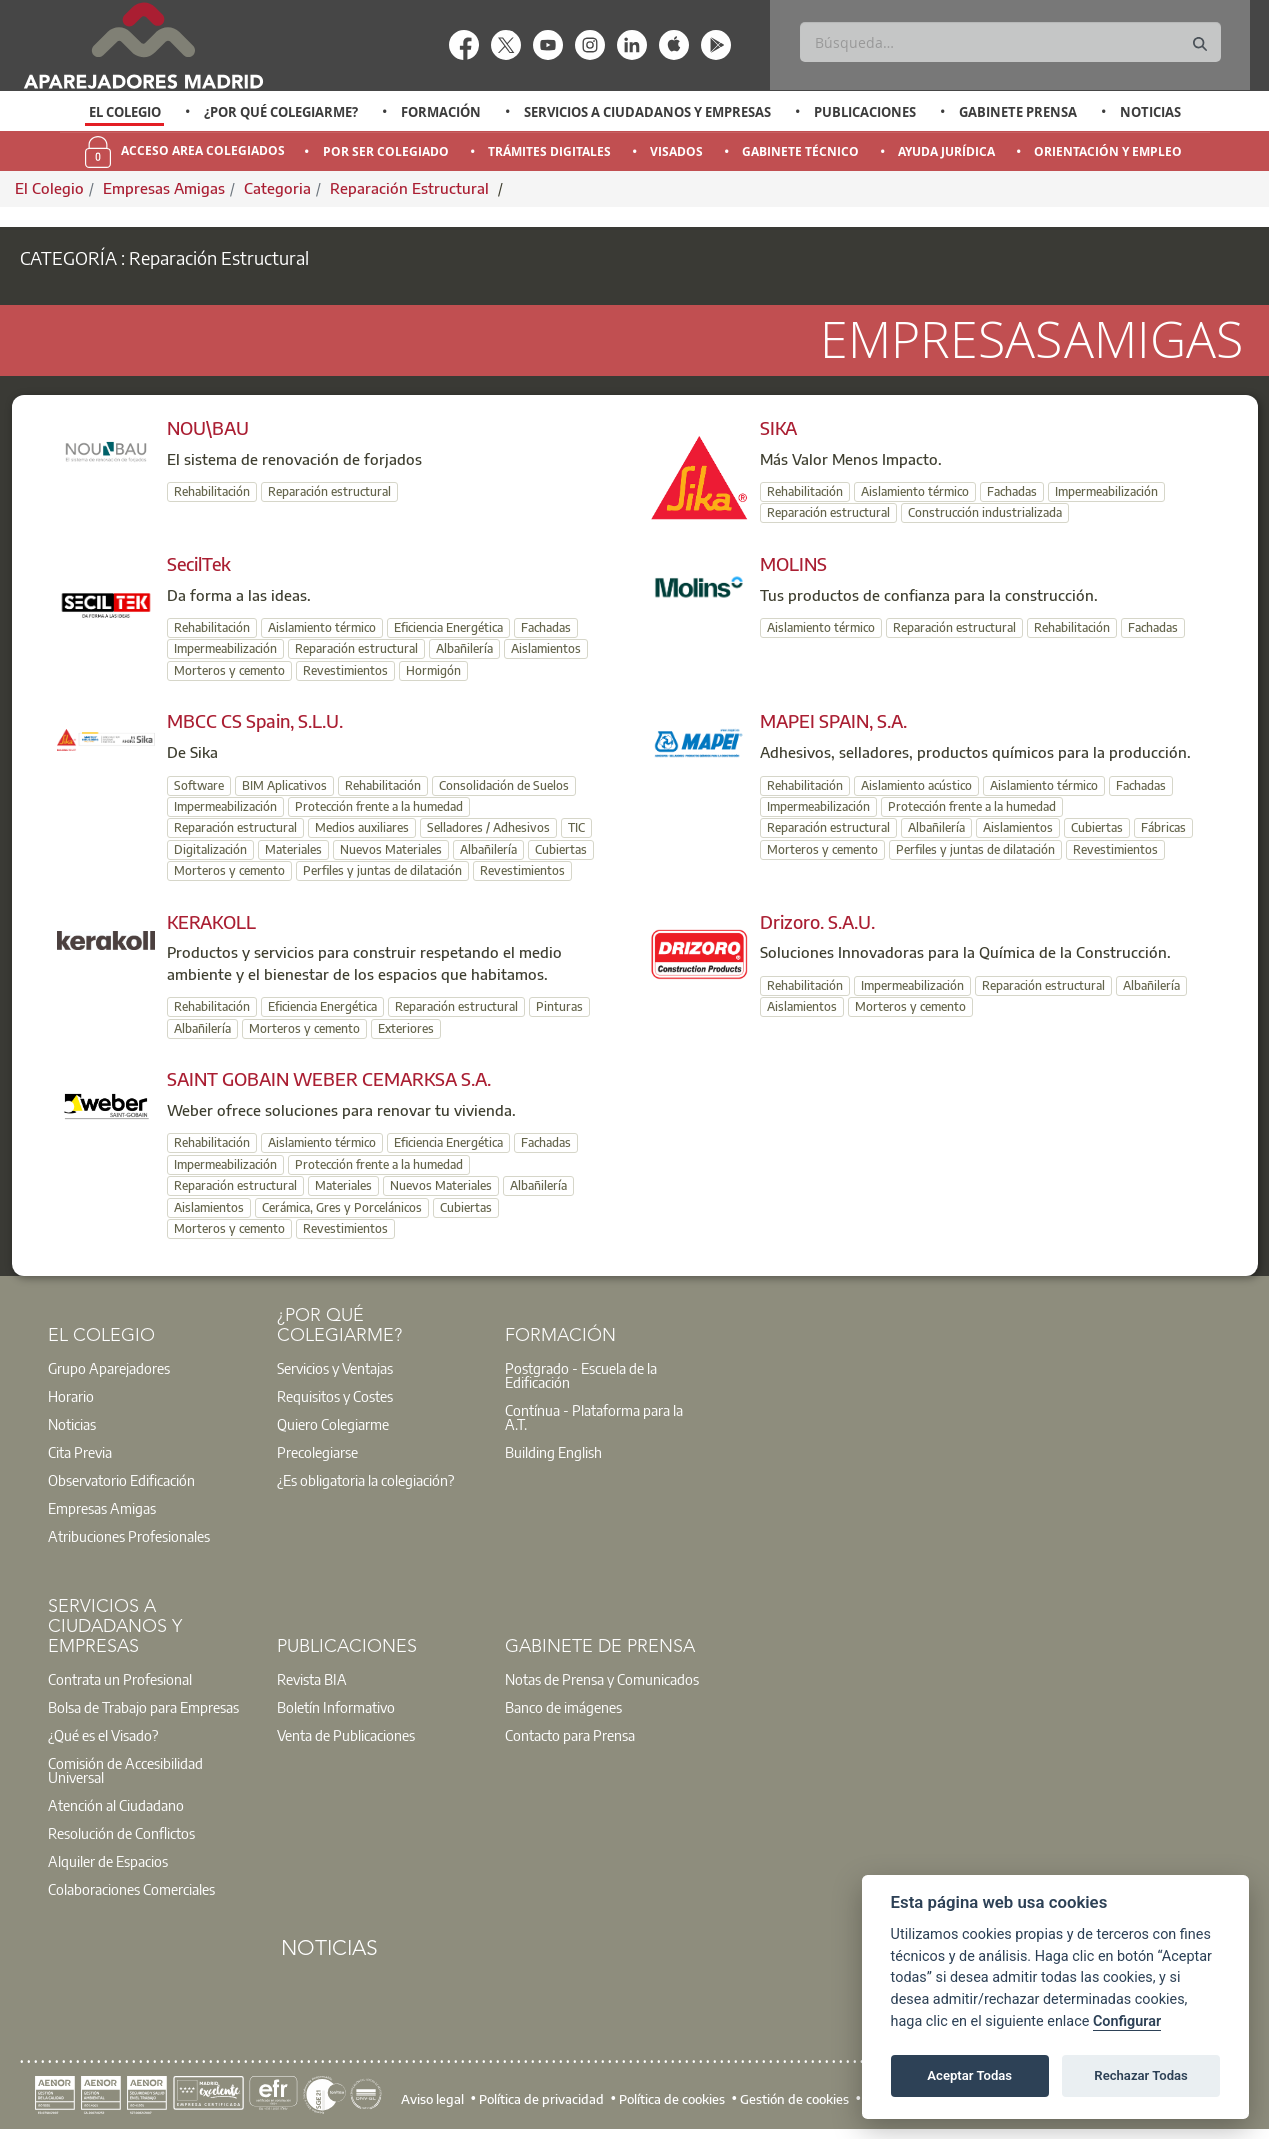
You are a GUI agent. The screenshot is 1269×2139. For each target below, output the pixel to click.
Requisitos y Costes (335, 1396)
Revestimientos (345, 670)
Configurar (1127, 2021)
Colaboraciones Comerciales (131, 1889)
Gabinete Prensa (1018, 112)
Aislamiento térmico (915, 491)
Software (199, 785)
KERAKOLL (211, 921)
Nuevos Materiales (391, 849)
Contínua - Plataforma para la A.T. (594, 1417)
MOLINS (793, 563)
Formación (441, 112)
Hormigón (433, 670)
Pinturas (559, 1006)
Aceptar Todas (969, 2075)
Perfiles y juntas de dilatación (382, 870)
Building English (553, 1452)
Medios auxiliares (362, 827)
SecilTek (199, 563)
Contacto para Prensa (570, 1735)
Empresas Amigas (164, 188)
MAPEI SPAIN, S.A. (833, 720)
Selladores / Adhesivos (488, 827)
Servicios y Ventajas (335, 1368)
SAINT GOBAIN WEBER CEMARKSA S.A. (329, 1078)
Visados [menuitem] (676, 151)
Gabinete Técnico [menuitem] (800, 151)
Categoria (277, 188)
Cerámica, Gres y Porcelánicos (342, 1207)
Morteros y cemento (229, 670)
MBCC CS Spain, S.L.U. (255, 720)
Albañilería (464, 648)
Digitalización (210, 849)
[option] (124, 112)
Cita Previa (80, 1452)
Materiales (293, 849)
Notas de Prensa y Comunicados (602, 1679)
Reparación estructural (329, 491)
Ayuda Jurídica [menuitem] (946, 151)
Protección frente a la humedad (379, 806)
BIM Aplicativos (284, 785)
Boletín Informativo (336, 1707)
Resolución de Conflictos (121, 1833)
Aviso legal (432, 2099)
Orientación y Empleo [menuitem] (1108, 151)
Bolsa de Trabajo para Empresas (143, 1707)
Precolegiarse (317, 1452)
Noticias (1150, 112)
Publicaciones (865, 112)
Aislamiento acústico (916, 785)
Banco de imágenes (563, 1707)
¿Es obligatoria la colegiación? (365, 1480)
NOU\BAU (208, 427)
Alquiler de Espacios (108, 1861)
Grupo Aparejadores (109, 1368)
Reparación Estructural (411, 188)
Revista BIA (312, 1679)
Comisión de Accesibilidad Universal (125, 1770)
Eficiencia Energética (448, 627)
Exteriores (406, 1028)
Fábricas (1163, 827)
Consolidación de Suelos (504, 785)
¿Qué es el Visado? (103, 1735)
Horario (71, 1396)
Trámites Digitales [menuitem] (549, 151)
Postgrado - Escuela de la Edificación (581, 1375)
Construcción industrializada (985, 512)
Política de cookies (672, 2099)
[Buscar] (1010, 42)
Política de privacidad (541, 2099)
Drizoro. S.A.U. (817, 921)
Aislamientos (546, 648)
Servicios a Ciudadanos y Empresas (647, 112)
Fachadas (1012, 491)
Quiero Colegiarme (333, 1424)
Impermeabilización (1106, 491)
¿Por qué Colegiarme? (281, 112)
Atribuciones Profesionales (129, 1536)
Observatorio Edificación (121, 1480)
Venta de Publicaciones (346, 1735)
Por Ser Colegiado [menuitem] (386, 151)
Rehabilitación (212, 491)
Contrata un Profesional (120, 1679)
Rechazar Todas (1141, 2075)
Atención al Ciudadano (116, 1805)
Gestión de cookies (794, 2099)
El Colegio (125, 112)
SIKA (778, 427)
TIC (576, 827)
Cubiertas (561, 849)
